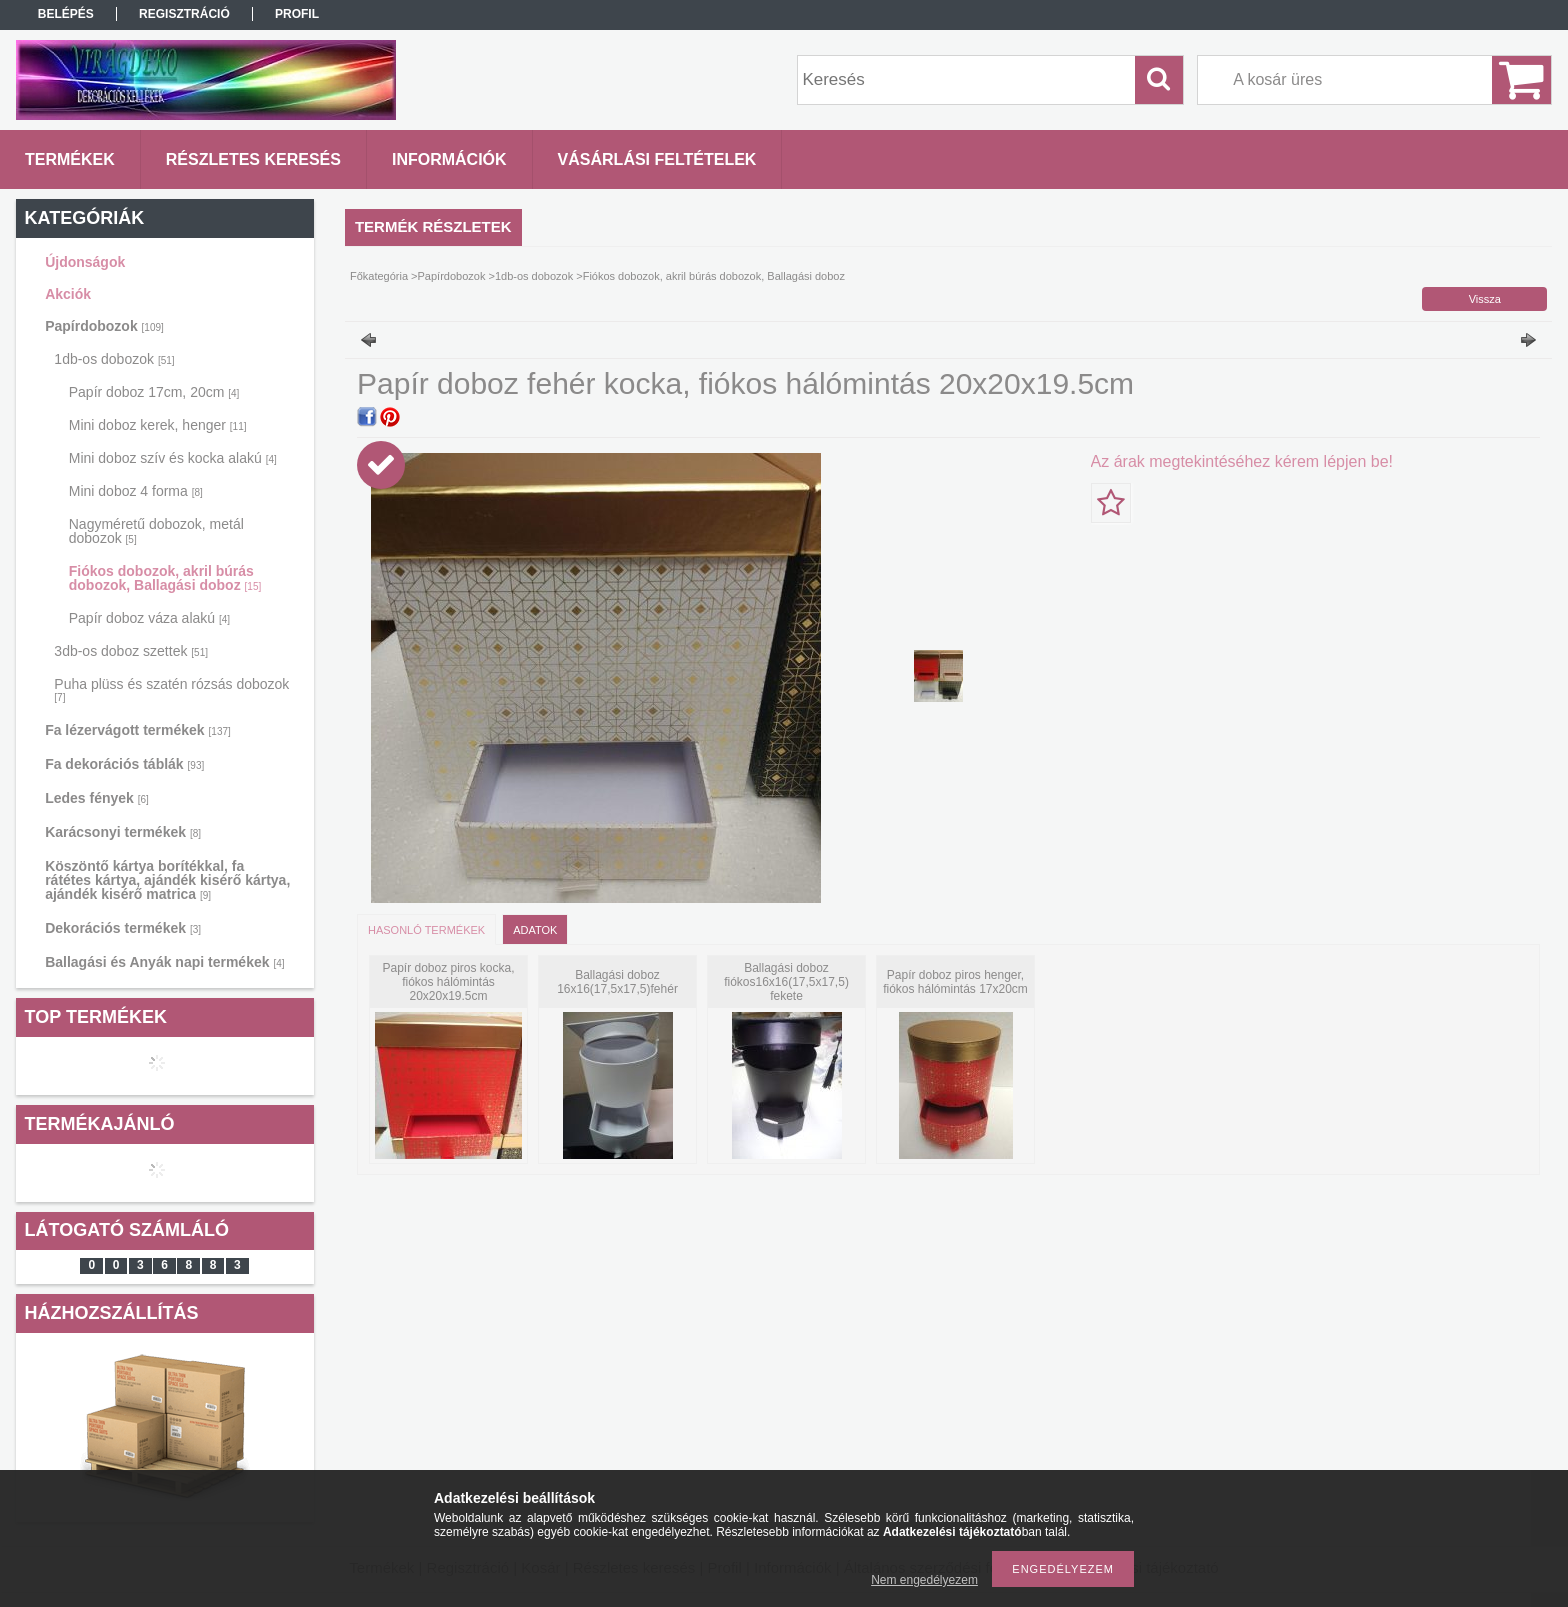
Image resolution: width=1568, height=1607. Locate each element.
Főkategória (379, 276)
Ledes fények (97, 798)
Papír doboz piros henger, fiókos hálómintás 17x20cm (955, 982)
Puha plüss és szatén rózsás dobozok (171, 689)
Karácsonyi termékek (123, 832)
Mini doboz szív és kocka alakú (173, 458)
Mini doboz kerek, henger (158, 425)
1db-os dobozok (114, 359)
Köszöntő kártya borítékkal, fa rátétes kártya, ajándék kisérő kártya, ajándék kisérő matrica (167, 880)
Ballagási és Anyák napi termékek (164, 962)
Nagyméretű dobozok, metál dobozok (156, 531)
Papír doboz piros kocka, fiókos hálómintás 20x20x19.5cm (448, 982)
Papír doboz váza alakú (149, 618)
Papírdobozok (104, 326)
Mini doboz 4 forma (136, 491)
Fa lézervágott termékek (138, 730)
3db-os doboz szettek (131, 651)
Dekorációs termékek (123, 928)
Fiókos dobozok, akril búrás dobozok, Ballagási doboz (165, 578)
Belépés (66, 14)
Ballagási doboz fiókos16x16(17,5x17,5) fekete (786, 982)
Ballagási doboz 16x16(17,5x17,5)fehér (617, 982)
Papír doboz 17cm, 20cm (154, 392)
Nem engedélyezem (924, 1580)
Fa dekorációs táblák (124, 764)
